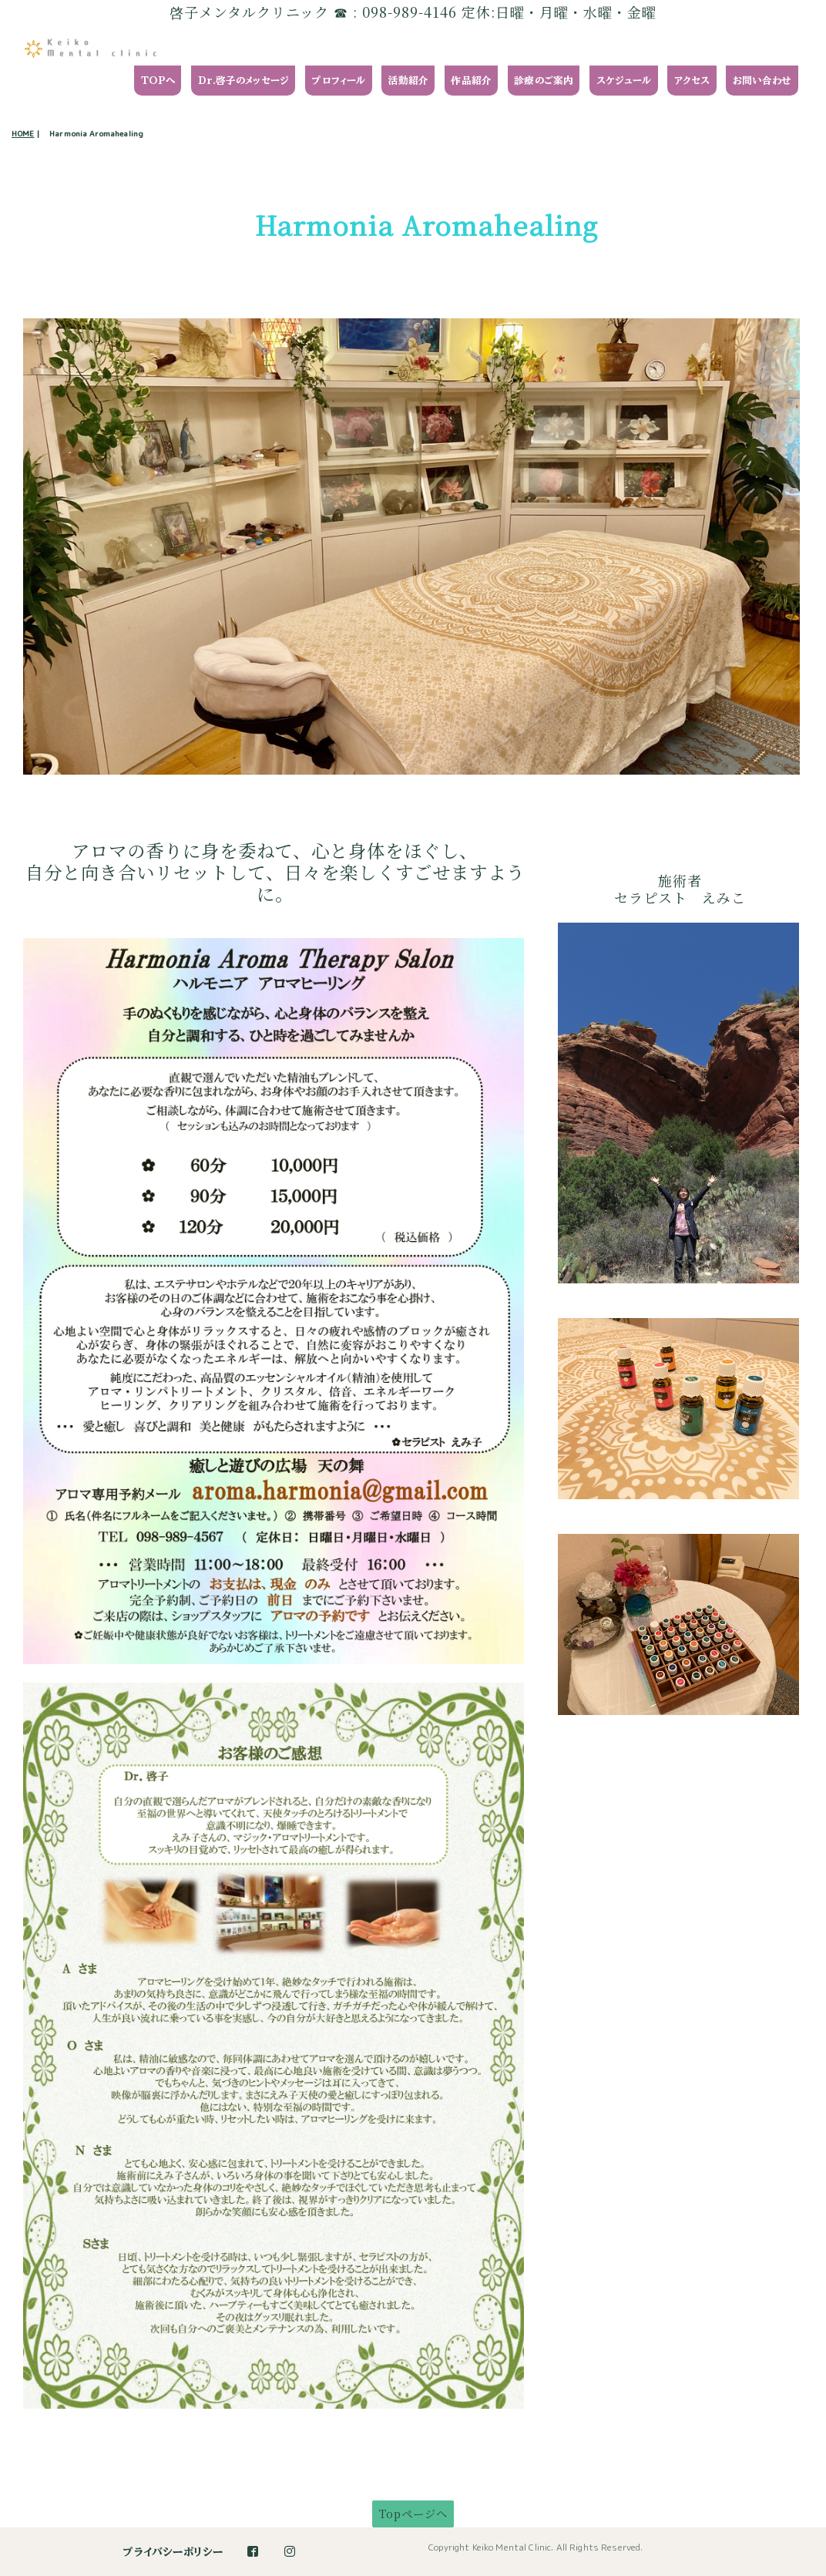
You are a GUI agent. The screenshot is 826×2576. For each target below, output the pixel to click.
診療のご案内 (543, 81)
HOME (23, 133)
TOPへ (158, 81)
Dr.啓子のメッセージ (244, 81)
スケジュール (624, 81)
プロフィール (338, 81)
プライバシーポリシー (173, 2552)
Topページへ (413, 2513)
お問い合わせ (762, 81)
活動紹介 (408, 81)
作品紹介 (471, 81)
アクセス (692, 81)
